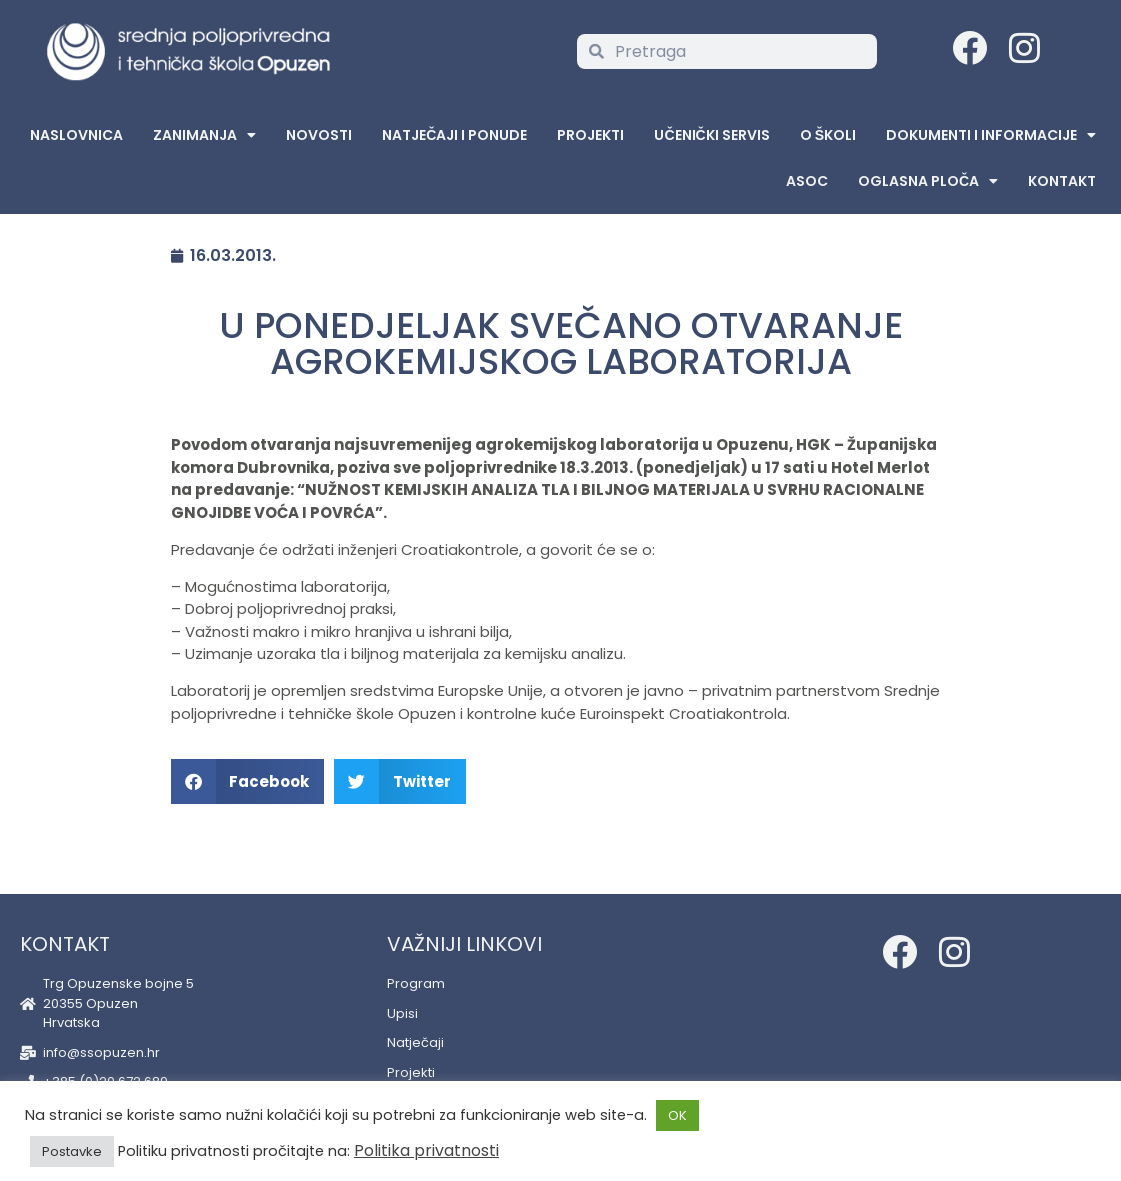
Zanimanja (204, 135)
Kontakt (1062, 181)
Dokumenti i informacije (991, 135)
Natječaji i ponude (454, 135)
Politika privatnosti (426, 1150)
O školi (828, 135)
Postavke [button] (72, 1151)
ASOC (807, 181)
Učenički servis (711, 135)
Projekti (590, 135)
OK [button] (677, 1115)
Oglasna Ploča (928, 181)
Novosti (319, 135)
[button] (248, 781)
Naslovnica (76, 135)
